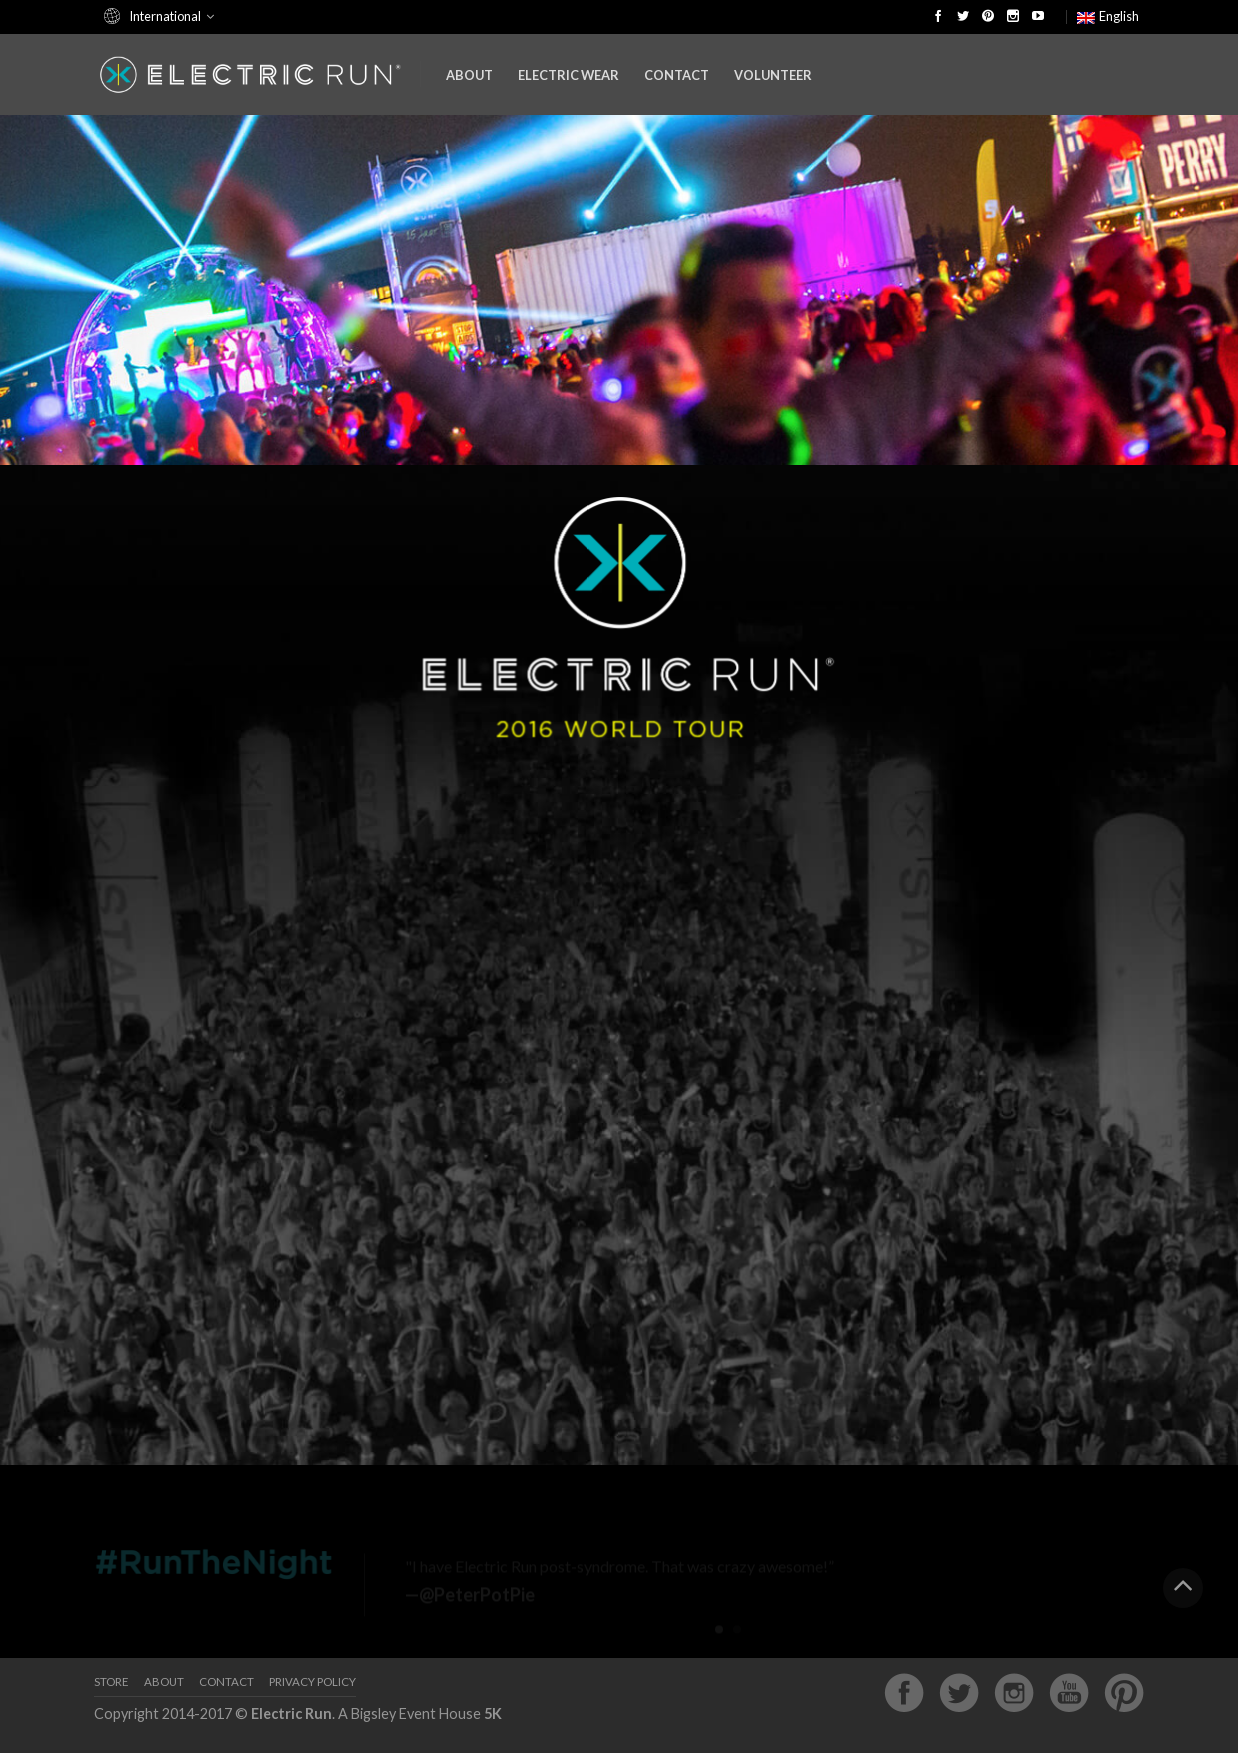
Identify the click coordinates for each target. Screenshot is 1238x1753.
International (165, 16)
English (1108, 16)
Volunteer (773, 75)
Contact (676, 75)
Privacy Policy (312, 1681)
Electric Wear (568, 75)
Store (111, 1681)
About (469, 75)
